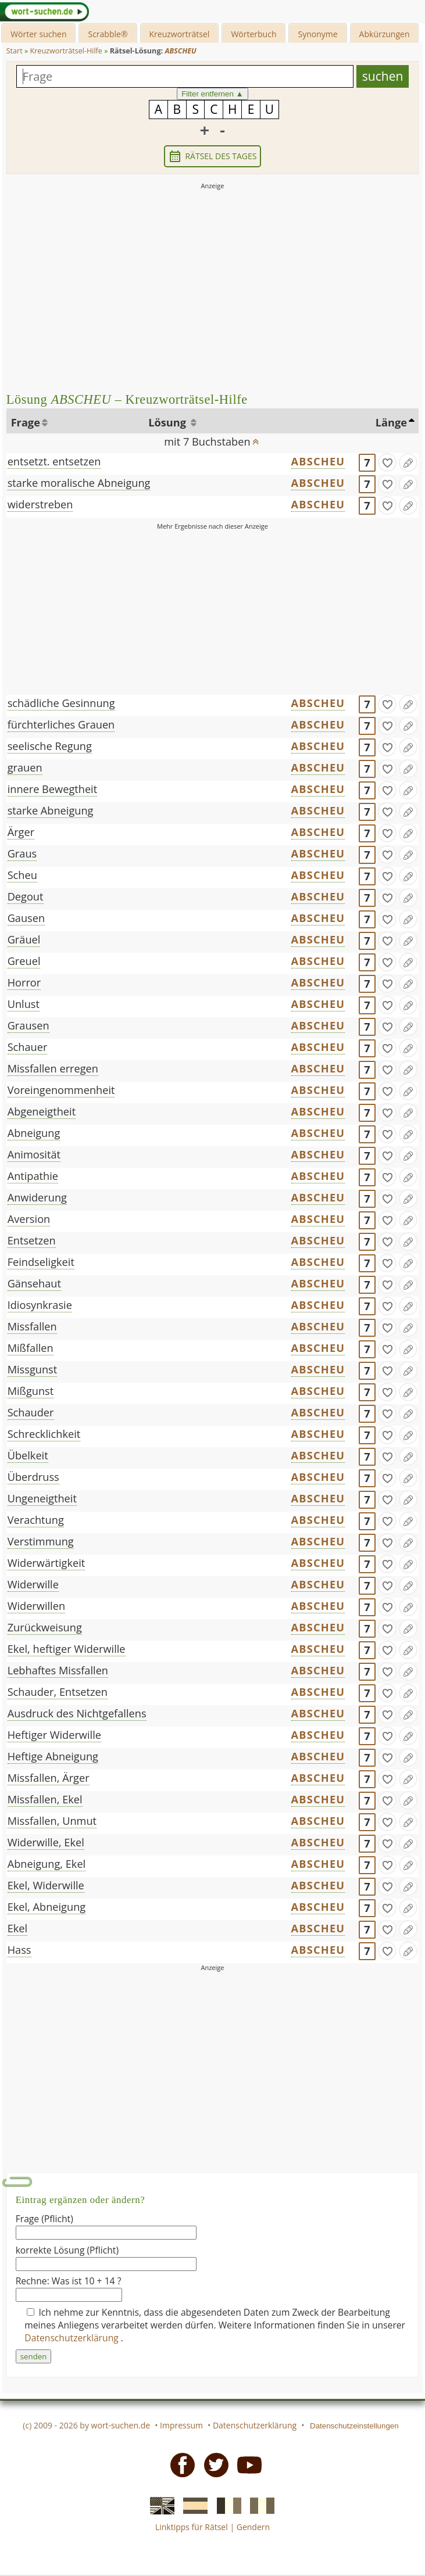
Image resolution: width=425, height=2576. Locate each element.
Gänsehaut (34, 1283)
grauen (25, 767)
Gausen (26, 918)
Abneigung (34, 1133)
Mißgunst (31, 1391)
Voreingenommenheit (61, 1090)
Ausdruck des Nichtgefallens (77, 1713)
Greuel (24, 961)
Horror (24, 982)
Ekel (17, 1928)
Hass (19, 1950)
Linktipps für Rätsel (191, 2526)
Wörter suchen (38, 34)
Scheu (22, 875)
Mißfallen (30, 1348)
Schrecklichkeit (44, 1434)
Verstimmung (41, 1541)
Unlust (24, 1004)
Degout (26, 896)
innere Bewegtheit (53, 789)
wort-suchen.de (121, 2425)
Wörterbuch (253, 34)
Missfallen (32, 1326)
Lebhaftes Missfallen (58, 1670)
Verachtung (36, 1520)
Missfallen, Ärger (49, 1778)
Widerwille (33, 1584)
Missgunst (33, 1369)
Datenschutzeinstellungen (354, 2425)
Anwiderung (37, 1197)
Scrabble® (107, 34)
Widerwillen (36, 1606)
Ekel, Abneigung (47, 1907)
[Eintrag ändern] (408, 462)
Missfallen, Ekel (45, 1799)
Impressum (181, 2425)
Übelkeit (28, 1455)
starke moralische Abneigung (79, 483)
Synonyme (317, 34)
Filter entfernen (212, 93)
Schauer (28, 1047)
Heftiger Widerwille (54, 1735)
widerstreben (40, 504)
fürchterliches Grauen (61, 724)
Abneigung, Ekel (47, 1864)
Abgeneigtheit (42, 1111)
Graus (22, 853)
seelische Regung (50, 746)
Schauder (31, 1412)
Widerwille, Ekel (46, 1842)
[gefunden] (387, 462)
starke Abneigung (51, 810)
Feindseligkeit (41, 1262)
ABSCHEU (318, 461)
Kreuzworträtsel (179, 34)
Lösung (168, 422)
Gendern (253, 2526)
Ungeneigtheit (42, 1498)
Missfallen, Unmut (52, 1821)
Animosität (34, 1154)
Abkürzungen (384, 34)
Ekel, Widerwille (46, 1885)
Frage (25, 422)
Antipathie (33, 1176)
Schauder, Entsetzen (58, 1692)
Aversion (29, 1219)
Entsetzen (32, 1240)
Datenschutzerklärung (72, 2337)
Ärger (21, 832)
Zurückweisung (45, 1627)
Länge (391, 422)
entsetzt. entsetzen (54, 461)
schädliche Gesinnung (61, 703)
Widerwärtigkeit (46, 1563)
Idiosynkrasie (40, 1305)
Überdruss (33, 1477)
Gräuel (24, 939)
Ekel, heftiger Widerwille (67, 1649)
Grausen (28, 1025)
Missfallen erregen (53, 1068)
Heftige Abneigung (53, 1756)
